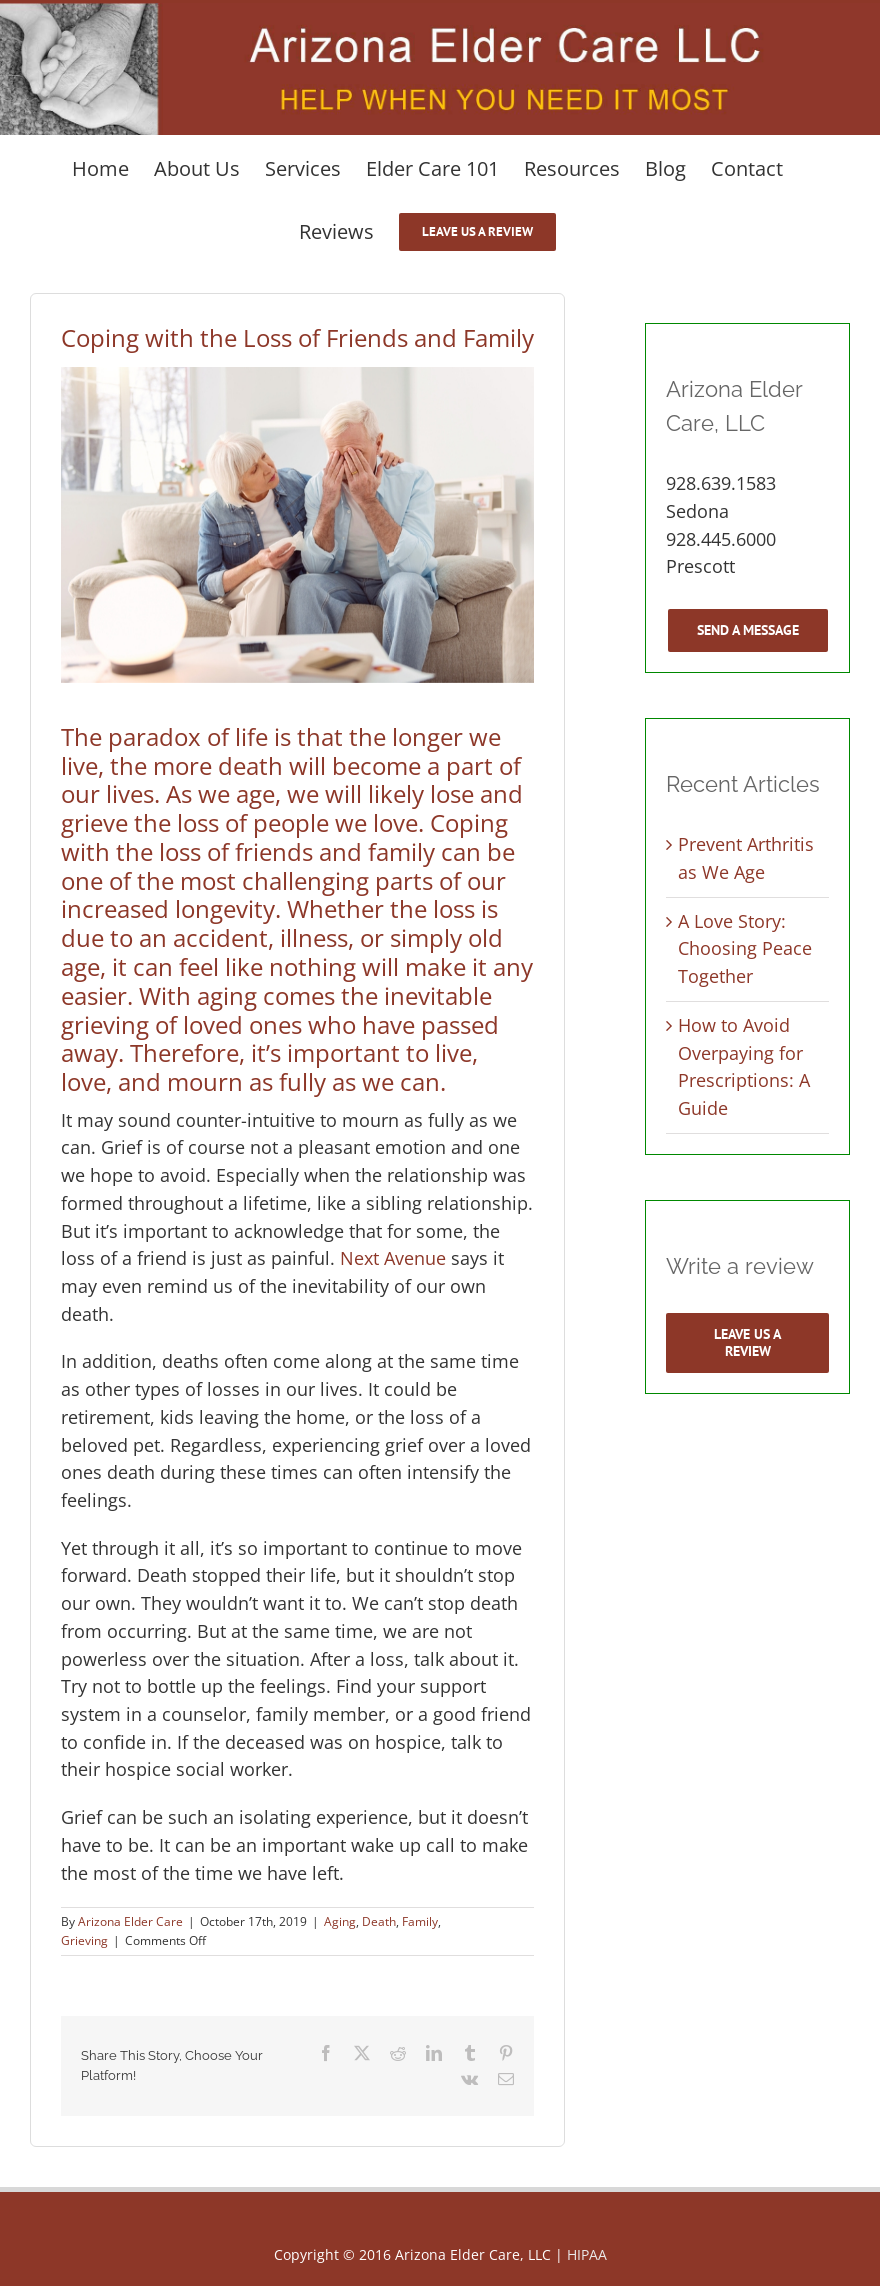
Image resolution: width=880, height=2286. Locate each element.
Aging (340, 1921)
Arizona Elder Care (130, 1921)
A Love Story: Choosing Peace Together (745, 948)
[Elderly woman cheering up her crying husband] (297, 525)
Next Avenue (393, 1258)
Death (379, 1921)
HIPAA (587, 2254)
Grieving (84, 1940)
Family (420, 1921)
